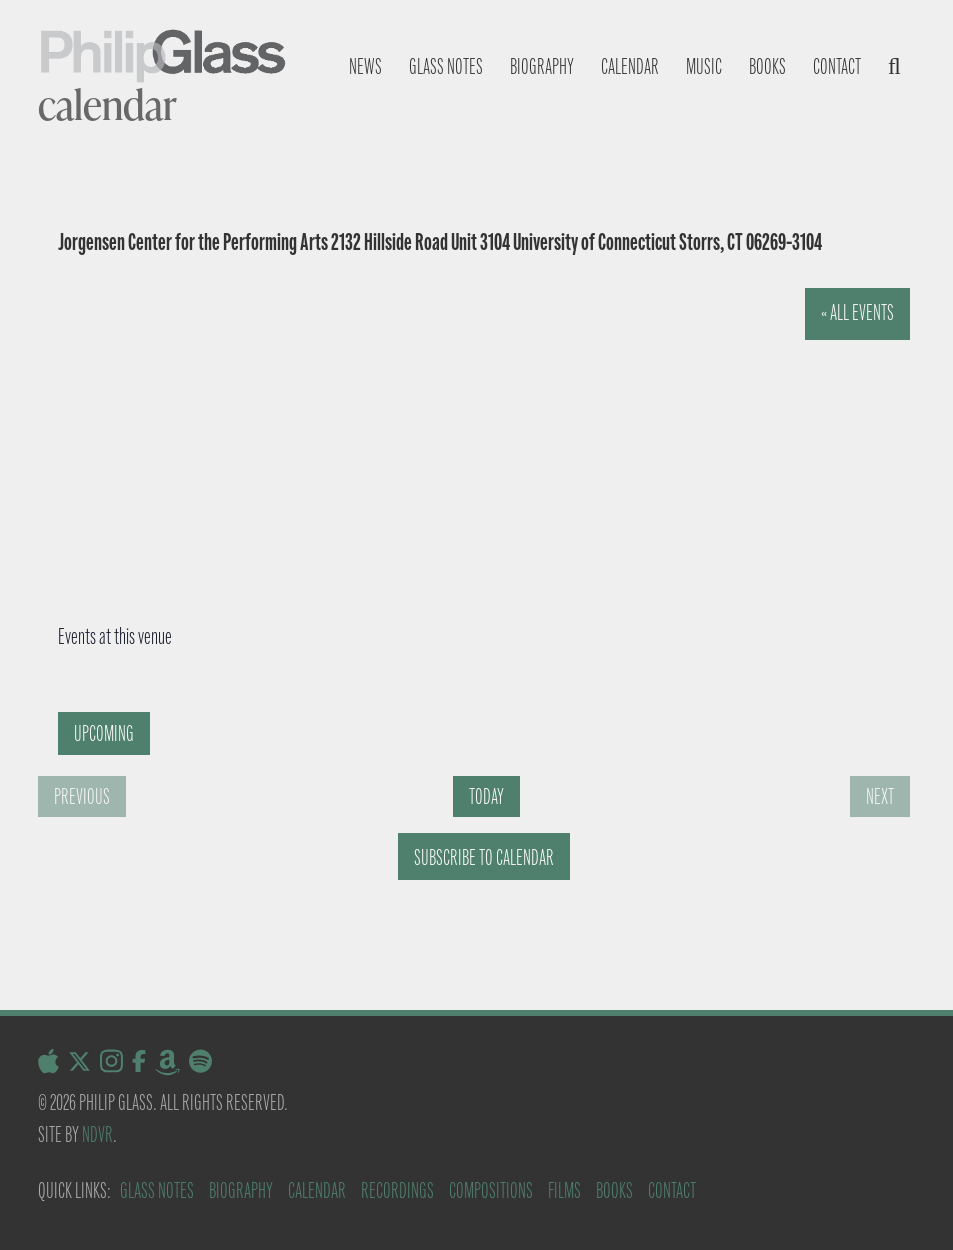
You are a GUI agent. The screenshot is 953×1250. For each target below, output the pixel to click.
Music (704, 66)
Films (564, 1190)
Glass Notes (157, 1190)
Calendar (630, 66)
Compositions (491, 1190)
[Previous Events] (82, 796)
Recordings (397, 1190)
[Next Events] (880, 796)
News (365, 66)
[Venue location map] (446, 439)
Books (767, 66)
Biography (542, 66)
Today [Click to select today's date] (486, 796)
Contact (837, 66)
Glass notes (446, 66)
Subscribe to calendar (484, 857)
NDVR (97, 1134)
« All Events (857, 312)
